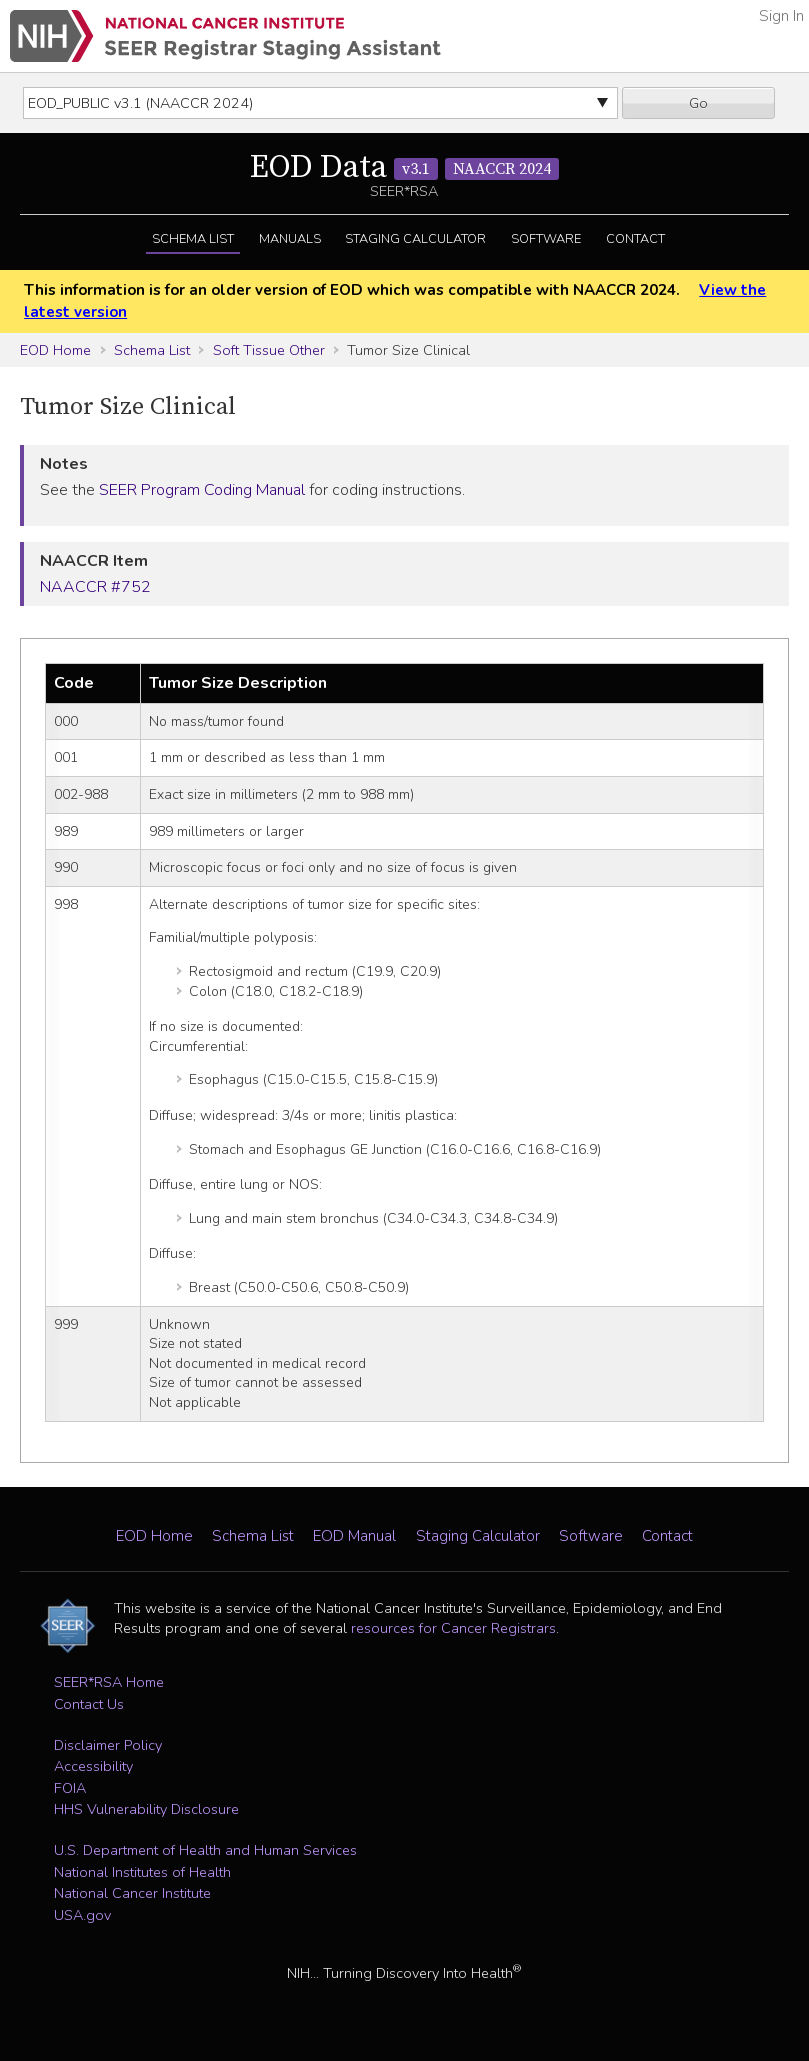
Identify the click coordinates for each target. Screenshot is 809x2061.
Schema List (193, 239)
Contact (635, 239)
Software (546, 239)
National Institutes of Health (142, 1872)
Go (698, 103)
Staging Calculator (415, 239)
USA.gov (82, 1915)
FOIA (70, 1788)
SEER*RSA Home (109, 1682)
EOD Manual (354, 1536)
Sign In (781, 16)
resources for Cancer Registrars (453, 1628)
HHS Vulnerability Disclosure (146, 1809)
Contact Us (89, 1704)
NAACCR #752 (95, 587)
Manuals (290, 239)
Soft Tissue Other (269, 350)
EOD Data (404, 168)
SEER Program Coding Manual (202, 490)
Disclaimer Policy (108, 1745)
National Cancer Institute (132, 1893)
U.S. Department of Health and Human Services (205, 1850)
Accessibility (93, 1766)
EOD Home (55, 350)
